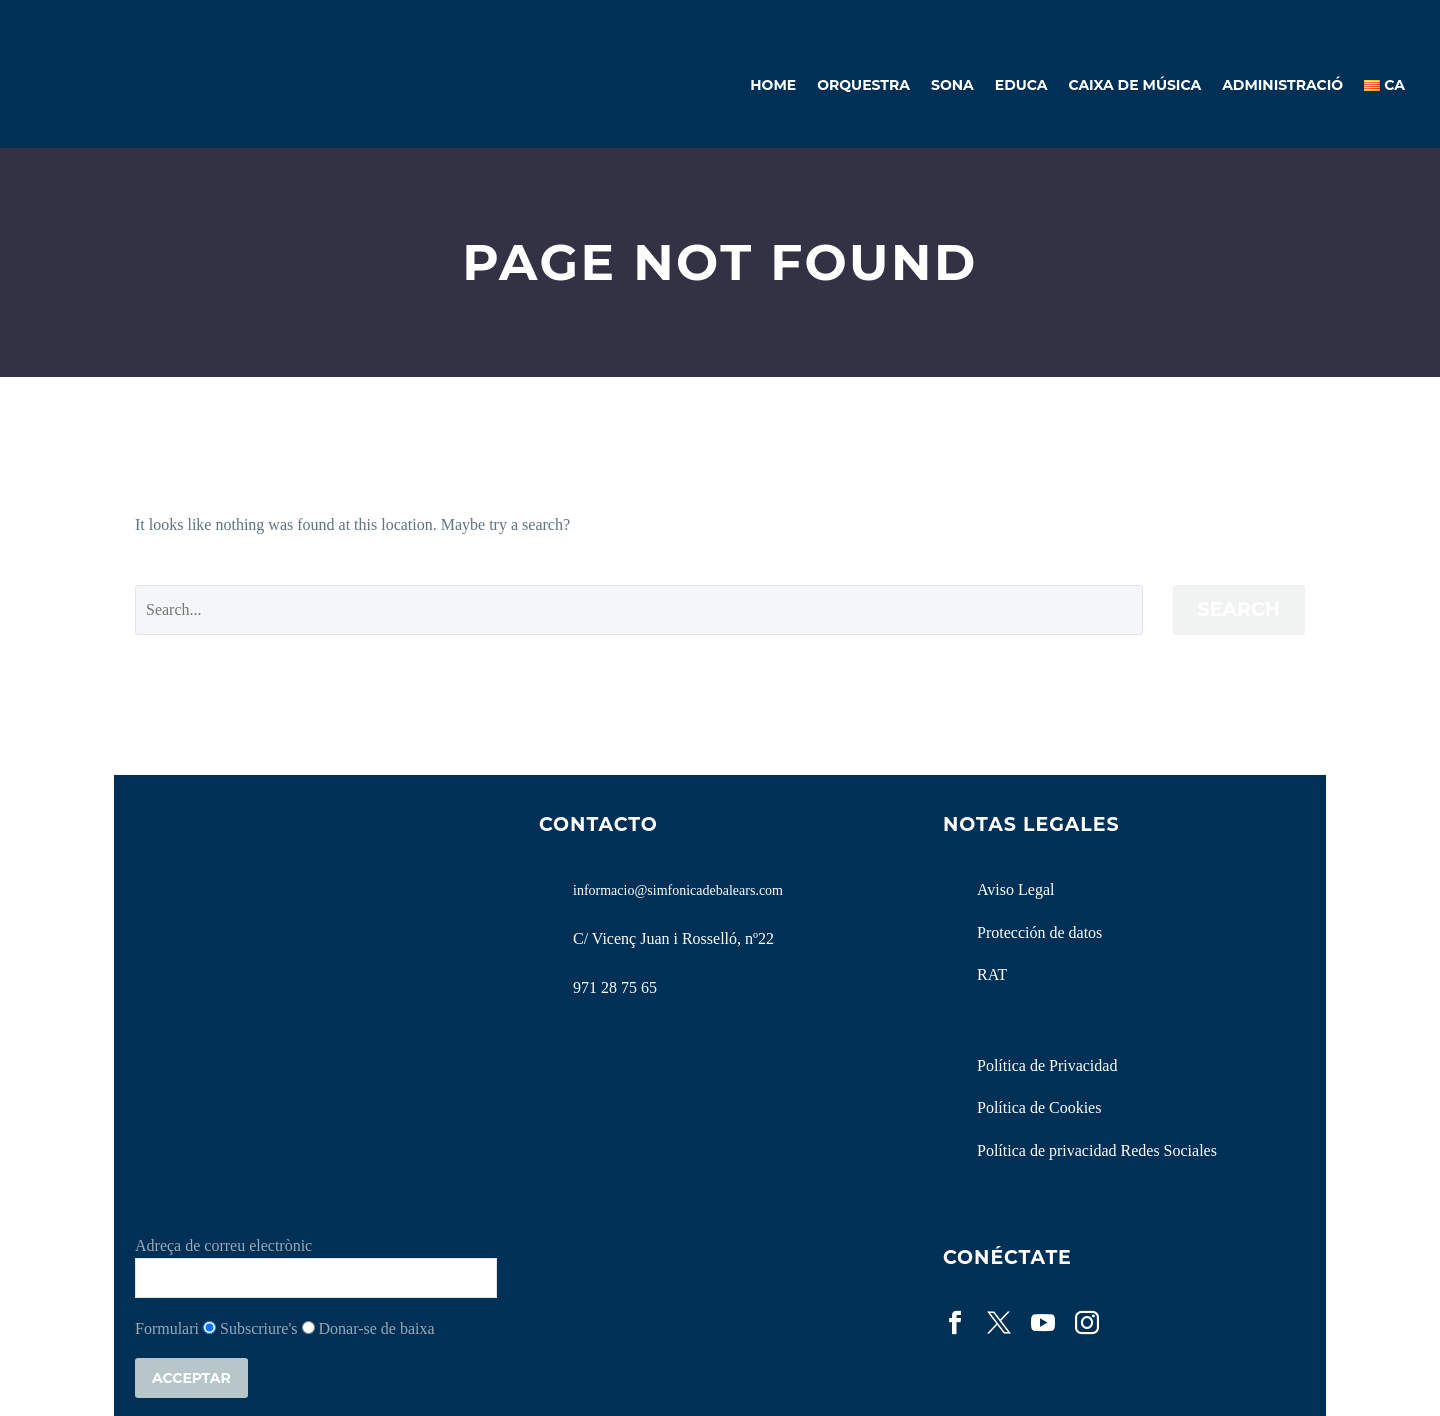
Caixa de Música (1134, 85)
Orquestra (863, 85)
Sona (952, 85)
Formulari (167, 1328)
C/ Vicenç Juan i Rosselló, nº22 (673, 938)
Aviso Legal (1015, 889)
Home (773, 85)
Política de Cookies (1039, 1107)
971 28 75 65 (615, 987)
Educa (1021, 85)
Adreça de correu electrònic (223, 1245)
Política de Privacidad (1047, 1065)
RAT (992, 974)
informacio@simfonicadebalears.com (678, 890)
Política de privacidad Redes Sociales (1097, 1150)
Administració (1282, 85)
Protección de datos (1039, 932)
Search (1239, 609)
